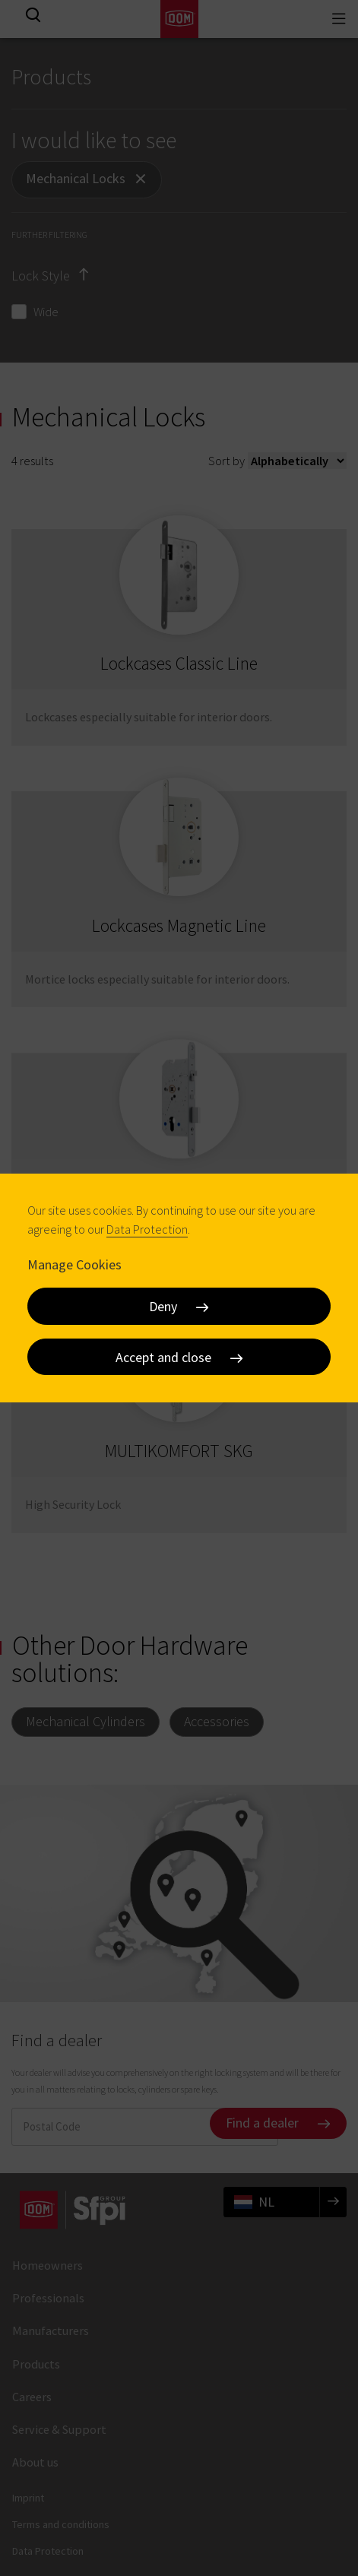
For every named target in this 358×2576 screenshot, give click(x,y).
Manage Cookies (74, 1263)
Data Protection (147, 1229)
